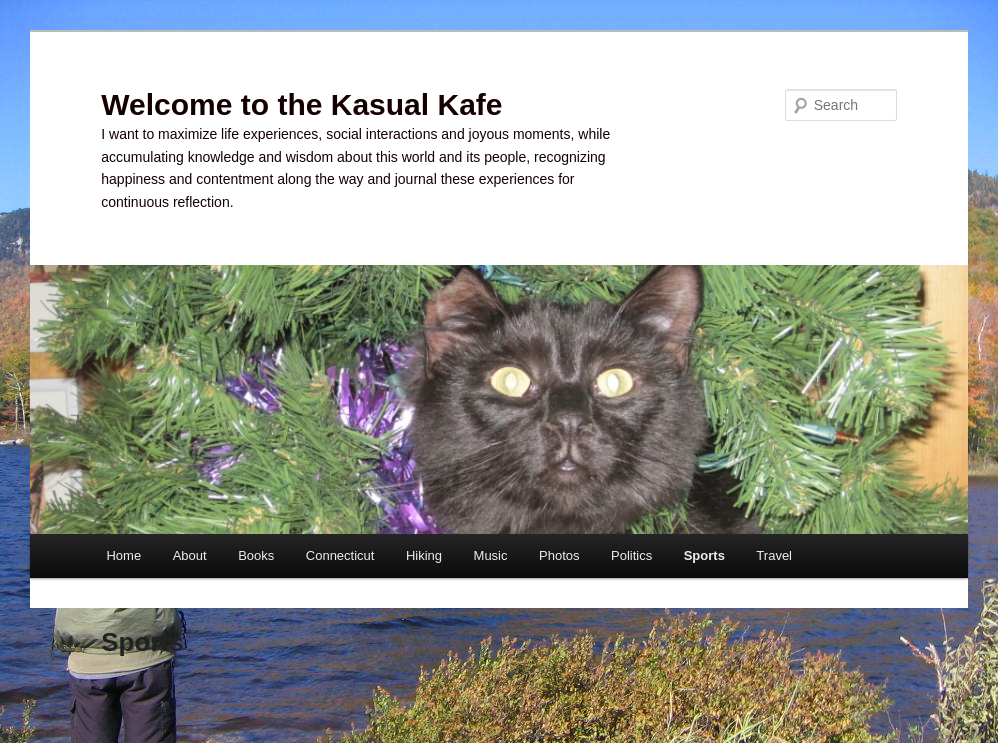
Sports (704, 555)
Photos (559, 555)
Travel (774, 555)
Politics (631, 555)
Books (256, 555)
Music (491, 555)
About (190, 555)
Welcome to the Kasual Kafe (301, 104)
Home (123, 555)
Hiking (424, 555)
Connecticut (340, 555)
